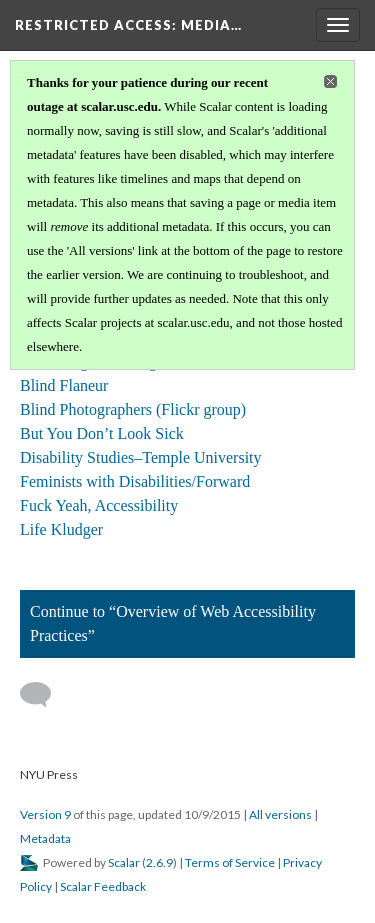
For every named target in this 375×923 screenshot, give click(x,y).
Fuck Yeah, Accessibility (99, 505)
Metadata (45, 838)
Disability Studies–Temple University (141, 457)
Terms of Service (230, 862)
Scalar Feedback (103, 886)
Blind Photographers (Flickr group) (133, 409)
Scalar (124, 862)
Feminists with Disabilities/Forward (135, 481)
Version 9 (45, 814)
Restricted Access (128, 25)
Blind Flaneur (64, 385)
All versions (280, 814)
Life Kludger (61, 529)
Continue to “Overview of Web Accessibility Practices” (173, 623)
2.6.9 (159, 862)
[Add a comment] (44, 695)
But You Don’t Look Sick (102, 433)
